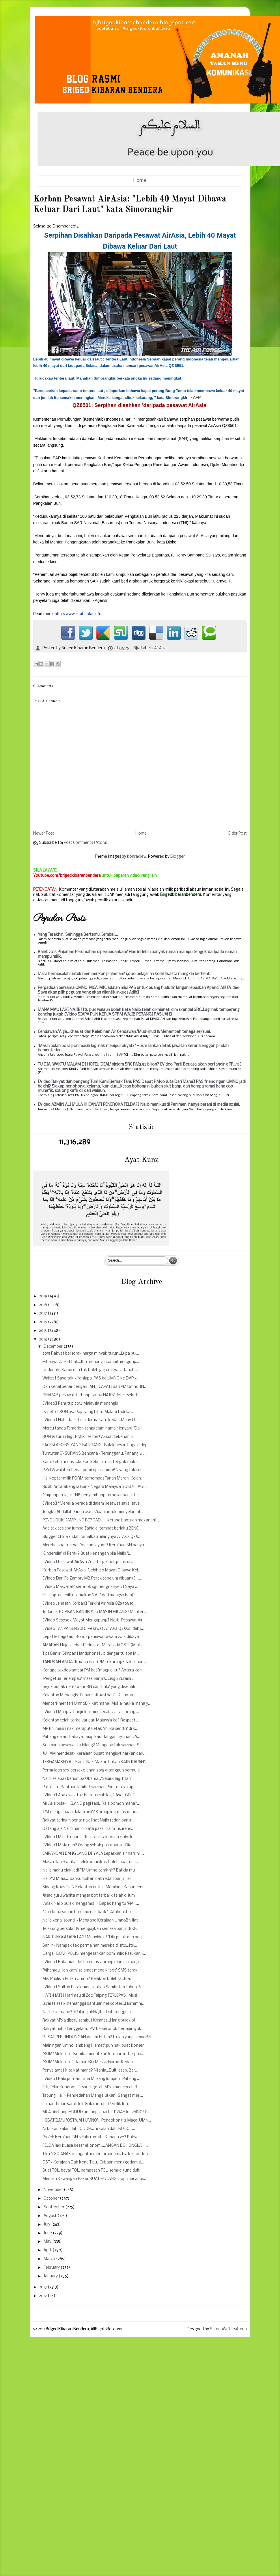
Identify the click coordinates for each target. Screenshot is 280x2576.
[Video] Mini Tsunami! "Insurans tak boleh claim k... (88, 1837)
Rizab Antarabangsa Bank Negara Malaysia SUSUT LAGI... (94, 1487)
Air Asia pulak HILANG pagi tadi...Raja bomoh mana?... (91, 1804)
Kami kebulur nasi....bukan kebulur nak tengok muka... (91, 1462)
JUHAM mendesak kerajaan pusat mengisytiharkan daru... (94, 1754)
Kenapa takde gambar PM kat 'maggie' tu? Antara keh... (93, 1670)
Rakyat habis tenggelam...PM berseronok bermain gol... (92, 2029)
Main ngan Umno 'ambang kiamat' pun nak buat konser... (94, 2046)
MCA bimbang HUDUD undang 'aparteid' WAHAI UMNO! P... (96, 2112)
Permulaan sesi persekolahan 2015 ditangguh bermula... (92, 1770)
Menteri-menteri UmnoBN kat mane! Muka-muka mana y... (96, 1704)
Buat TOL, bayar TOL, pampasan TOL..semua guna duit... (92, 2170)
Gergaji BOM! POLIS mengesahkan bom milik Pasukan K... (94, 1954)
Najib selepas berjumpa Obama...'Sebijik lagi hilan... (87, 1779)
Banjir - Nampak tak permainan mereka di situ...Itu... (89, 1945)
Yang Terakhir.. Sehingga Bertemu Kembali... (78, 935)
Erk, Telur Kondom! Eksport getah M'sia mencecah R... (91, 2087)
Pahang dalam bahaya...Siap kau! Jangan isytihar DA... (91, 1737)
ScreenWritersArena (228, 2329)
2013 (43, 2287)
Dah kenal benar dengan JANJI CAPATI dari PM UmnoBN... (94, 1387)
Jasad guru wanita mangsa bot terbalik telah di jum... (89, 1895)
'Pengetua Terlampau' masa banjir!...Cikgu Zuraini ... (88, 1679)
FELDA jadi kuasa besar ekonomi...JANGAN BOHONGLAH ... (95, 2146)
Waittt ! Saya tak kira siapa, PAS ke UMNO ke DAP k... (90, 1378)
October (52, 2198)
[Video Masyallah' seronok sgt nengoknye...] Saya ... (90, 1587)
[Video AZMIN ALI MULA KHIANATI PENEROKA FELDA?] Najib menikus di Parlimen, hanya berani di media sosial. (139, 1105)
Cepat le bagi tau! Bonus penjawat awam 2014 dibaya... (91, 1637)
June (48, 2233)
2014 (43, 1339)
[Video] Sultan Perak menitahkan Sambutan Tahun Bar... (94, 1987)
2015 (43, 1331)
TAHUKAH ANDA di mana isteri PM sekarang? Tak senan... (94, 1662)
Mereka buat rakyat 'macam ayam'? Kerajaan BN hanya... (94, 1545)
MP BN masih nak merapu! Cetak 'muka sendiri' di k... (90, 1729)
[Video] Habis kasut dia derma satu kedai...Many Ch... (90, 1420)
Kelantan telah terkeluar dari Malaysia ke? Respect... (90, 1720)
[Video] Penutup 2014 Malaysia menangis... (81, 1403)
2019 (43, 1296)
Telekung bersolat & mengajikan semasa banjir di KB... (90, 1929)
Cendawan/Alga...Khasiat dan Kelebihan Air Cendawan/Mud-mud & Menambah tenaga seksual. (124, 1032)
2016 (43, 1322)
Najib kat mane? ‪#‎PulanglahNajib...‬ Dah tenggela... (87, 2012)
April (48, 2250)
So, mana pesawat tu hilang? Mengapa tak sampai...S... (92, 1745)
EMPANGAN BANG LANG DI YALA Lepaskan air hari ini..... (93, 1854)
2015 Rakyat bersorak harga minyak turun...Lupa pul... (90, 1353)
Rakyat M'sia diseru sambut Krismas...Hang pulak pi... (89, 2020)
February (52, 2268)
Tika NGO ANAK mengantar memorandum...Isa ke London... (96, 2154)
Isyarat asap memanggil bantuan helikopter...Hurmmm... (93, 2004)
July (47, 2224)
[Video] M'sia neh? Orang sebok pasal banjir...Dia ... (88, 1845)
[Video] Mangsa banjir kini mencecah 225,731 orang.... (90, 1712)
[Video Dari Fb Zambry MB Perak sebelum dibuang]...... (91, 1578)
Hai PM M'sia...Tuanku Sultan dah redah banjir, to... (87, 1879)
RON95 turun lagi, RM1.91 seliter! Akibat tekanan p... (88, 1437)
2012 (43, 2296)
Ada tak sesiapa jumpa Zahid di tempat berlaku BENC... (91, 1528)
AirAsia (160, 648)
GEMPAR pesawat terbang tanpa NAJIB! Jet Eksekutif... (92, 1395)
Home (139, 180)
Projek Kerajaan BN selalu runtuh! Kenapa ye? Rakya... (91, 2137)
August (50, 2216)
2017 (43, 1313)
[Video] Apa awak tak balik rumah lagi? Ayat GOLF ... (90, 1795)
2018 (43, 1305)
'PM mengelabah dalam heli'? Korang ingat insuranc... (90, 1812)
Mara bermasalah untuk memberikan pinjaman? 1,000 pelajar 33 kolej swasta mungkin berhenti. (124, 974)
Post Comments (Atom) (86, 843)
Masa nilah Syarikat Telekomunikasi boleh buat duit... (90, 1862)
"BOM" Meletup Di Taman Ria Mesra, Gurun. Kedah (87, 2062)
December (54, 1347)
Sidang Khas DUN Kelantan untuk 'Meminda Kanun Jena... (94, 1887)
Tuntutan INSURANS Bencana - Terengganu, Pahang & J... (94, 1453)
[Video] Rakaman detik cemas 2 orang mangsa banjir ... (92, 1962)
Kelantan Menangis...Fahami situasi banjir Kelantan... (89, 1695)
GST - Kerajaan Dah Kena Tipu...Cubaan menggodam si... (93, 2162)
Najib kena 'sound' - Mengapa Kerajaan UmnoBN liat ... (91, 1920)
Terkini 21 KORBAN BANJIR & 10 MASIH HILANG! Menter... (94, 1612)
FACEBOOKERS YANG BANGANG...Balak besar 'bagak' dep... (96, 1445)
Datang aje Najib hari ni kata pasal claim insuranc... (88, 1829)
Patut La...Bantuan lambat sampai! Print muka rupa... (90, 1787)
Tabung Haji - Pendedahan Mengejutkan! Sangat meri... (92, 2096)
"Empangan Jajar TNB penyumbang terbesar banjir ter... (92, 1495)
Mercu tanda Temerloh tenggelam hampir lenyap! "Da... (92, 1428)
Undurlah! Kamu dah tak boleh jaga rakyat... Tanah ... (90, 1370)
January (51, 2276)
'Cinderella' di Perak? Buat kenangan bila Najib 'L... (87, 1553)
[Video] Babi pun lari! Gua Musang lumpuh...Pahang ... (91, 2079)
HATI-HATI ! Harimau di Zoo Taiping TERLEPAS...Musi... (90, 1996)
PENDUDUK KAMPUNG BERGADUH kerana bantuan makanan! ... (101, 1520)
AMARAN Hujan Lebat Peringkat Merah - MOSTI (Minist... (94, 1645)
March (50, 2259)
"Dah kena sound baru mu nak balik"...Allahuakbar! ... (89, 1912)
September (54, 2207)
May (48, 2242)
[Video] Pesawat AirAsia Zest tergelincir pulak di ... (88, 1562)
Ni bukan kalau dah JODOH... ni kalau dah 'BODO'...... (89, 2129)
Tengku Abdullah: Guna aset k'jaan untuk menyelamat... (92, 1512)
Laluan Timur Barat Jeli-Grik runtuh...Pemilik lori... (86, 2104)
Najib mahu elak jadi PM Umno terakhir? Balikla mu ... (90, 1870)
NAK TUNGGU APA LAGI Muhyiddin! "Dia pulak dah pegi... (93, 1937)
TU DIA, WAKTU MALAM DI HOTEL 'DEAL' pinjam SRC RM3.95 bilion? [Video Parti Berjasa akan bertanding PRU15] (140, 1064)
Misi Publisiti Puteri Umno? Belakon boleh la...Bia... (87, 1979)
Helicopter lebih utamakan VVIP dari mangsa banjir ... (90, 1595)
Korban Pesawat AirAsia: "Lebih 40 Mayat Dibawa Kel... (91, 1570)
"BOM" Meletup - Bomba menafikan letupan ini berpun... (93, 2054)
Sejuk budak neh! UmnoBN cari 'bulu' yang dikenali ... (90, 1687)
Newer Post (43, 833)
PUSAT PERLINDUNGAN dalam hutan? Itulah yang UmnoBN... (98, 2037)
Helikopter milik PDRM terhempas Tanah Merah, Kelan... (92, 1478)
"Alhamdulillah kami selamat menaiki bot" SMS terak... (91, 1970)
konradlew (136, 857)
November (54, 2190)
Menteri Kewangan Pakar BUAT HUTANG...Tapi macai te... (94, 2179)
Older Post (237, 833)
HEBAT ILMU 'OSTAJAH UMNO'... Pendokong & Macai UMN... (96, 2120)
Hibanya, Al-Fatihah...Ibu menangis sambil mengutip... (90, 1362)
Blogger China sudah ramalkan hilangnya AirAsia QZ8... (91, 1537)
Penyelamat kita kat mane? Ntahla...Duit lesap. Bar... (90, 2070)
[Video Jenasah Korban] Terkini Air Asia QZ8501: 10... (89, 1604)
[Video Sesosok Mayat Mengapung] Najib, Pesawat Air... (93, 1620)
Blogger (177, 857)
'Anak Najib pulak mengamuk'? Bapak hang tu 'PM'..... (90, 1904)
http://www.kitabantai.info (78, 613)
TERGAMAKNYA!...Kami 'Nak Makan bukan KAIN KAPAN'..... (95, 1762)
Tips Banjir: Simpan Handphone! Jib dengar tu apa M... (90, 1654)
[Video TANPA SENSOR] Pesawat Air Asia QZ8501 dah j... (93, 1629)
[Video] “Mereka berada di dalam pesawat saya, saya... (92, 1503)
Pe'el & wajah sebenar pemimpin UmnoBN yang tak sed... (93, 1470)
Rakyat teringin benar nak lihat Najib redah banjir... (88, 1820)
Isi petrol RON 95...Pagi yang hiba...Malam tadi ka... (87, 1412)
